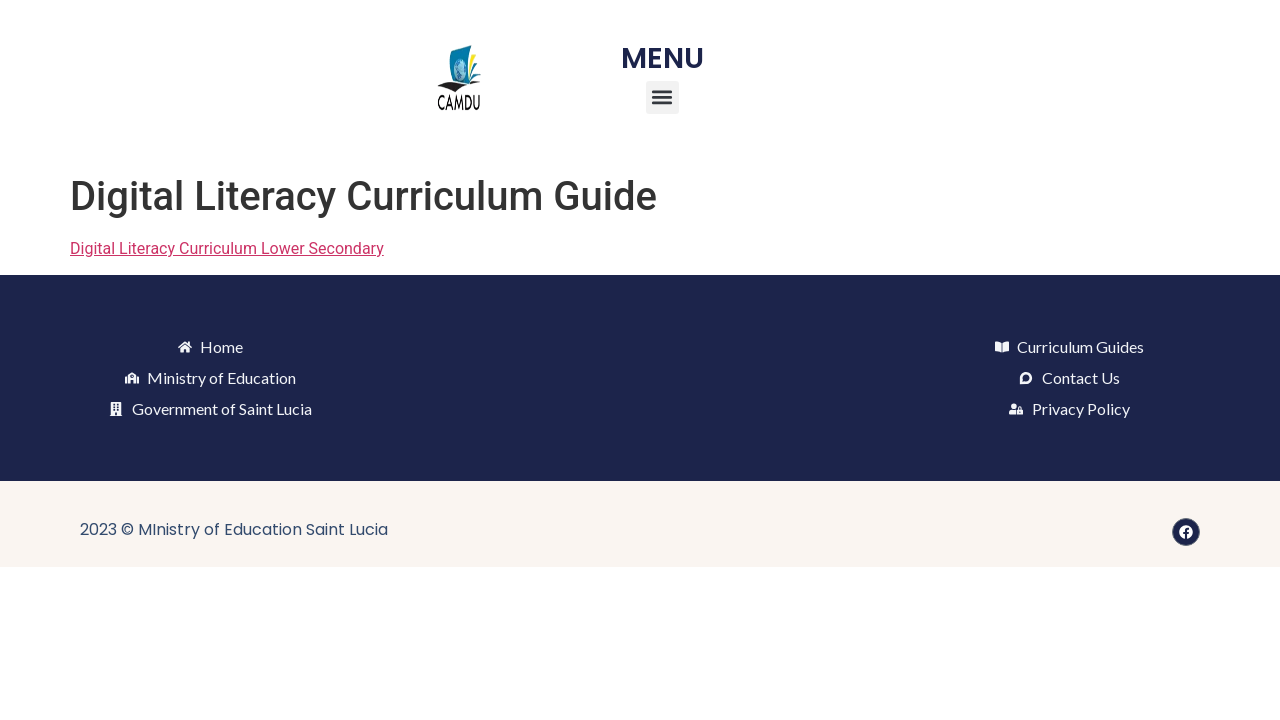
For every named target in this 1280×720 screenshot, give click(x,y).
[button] (662, 97)
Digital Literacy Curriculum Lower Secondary (227, 248)
